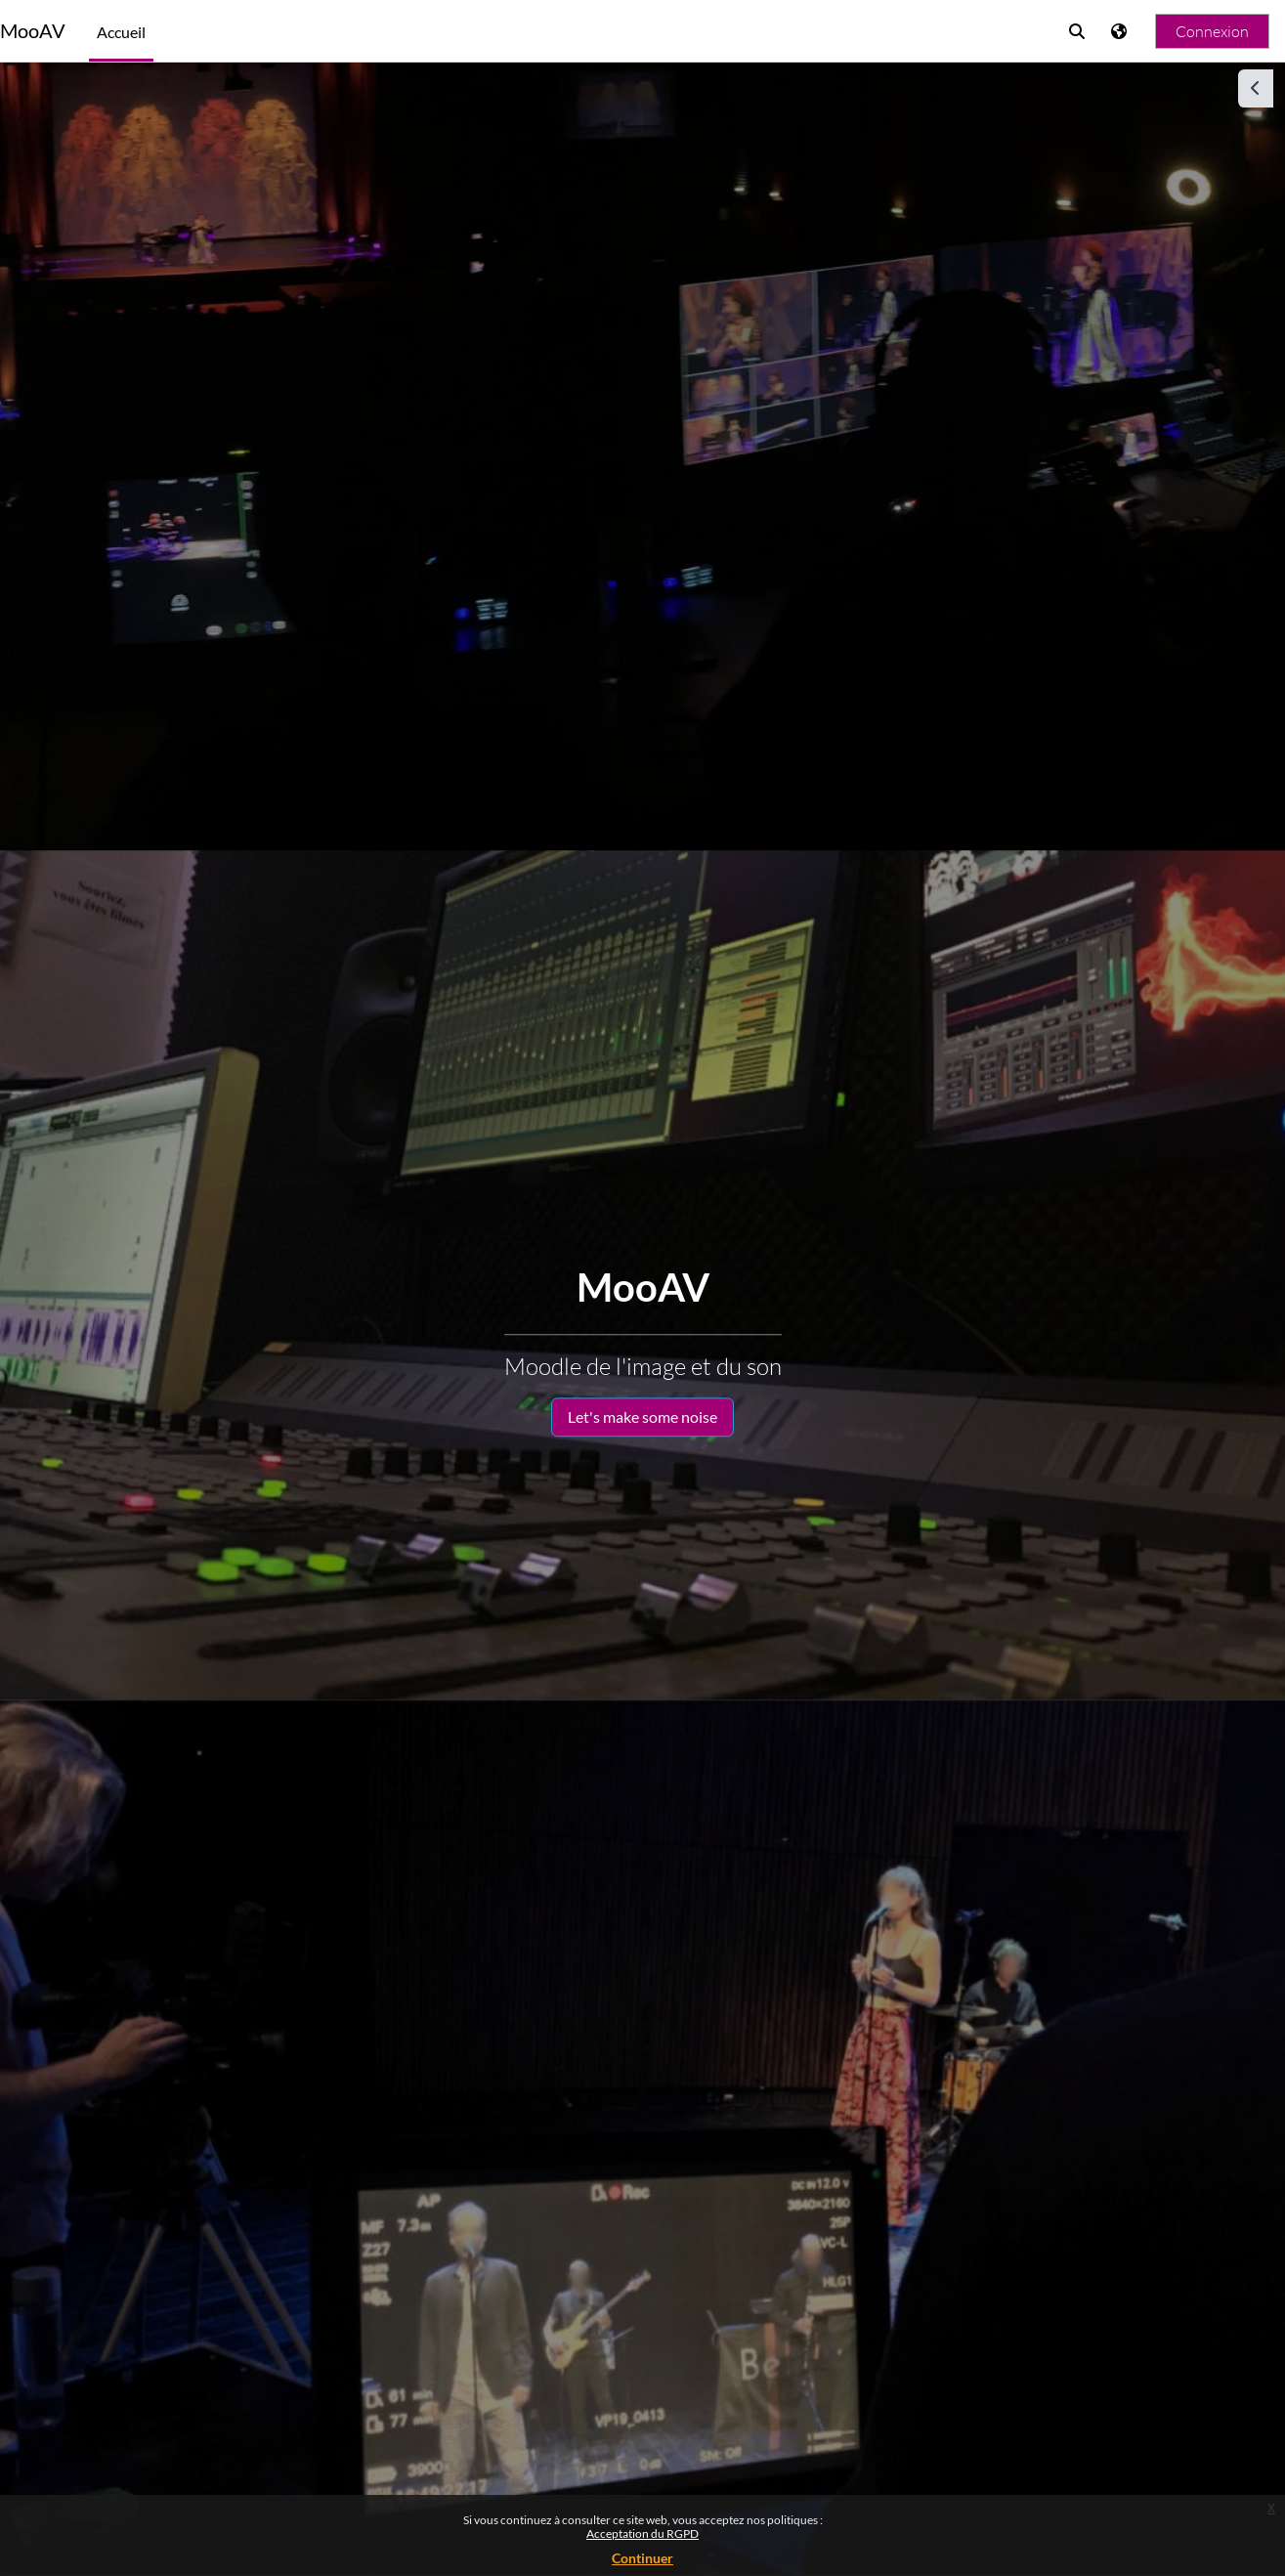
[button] (1076, 31)
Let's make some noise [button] (642, 1416)
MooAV (32, 31)
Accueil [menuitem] (121, 31)
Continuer (642, 2558)
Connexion (1212, 31)
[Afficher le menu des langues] (1120, 31)
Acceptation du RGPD (642, 2533)
